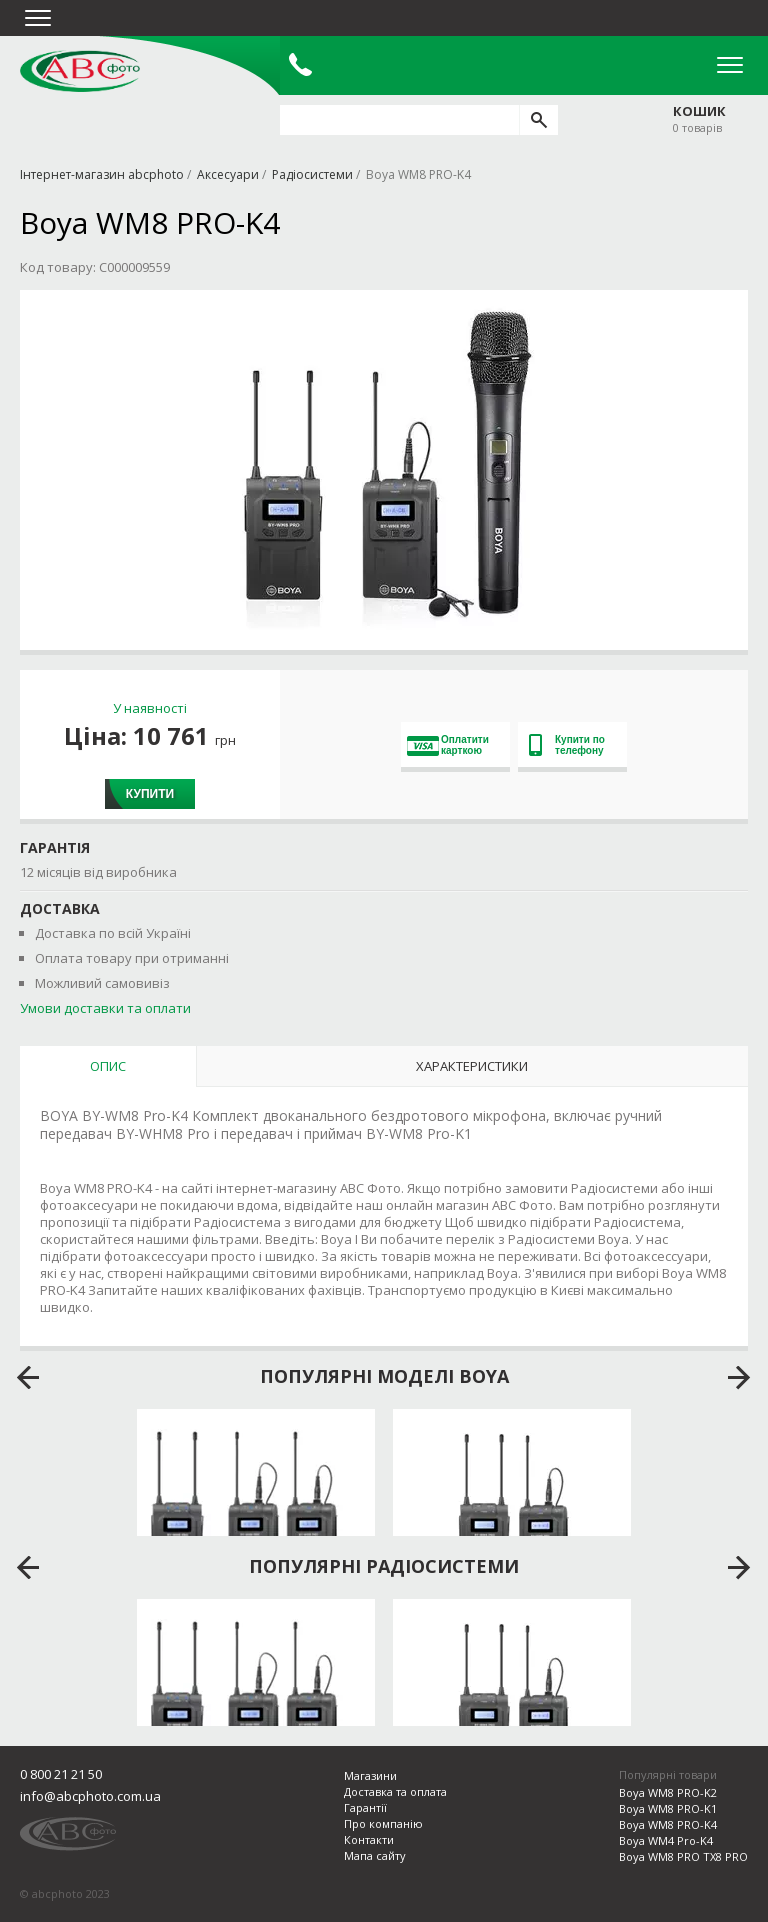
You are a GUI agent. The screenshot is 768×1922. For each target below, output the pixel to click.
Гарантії (365, 1807)
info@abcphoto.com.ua (90, 1796)
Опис (108, 1066)
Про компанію (383, 1823)
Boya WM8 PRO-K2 (668, 1792)
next (739, 1378)
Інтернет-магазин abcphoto (102, 174)
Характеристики (472, 1066)
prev (28, 1378)
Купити (150, 794)
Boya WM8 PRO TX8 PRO (683, 1856)
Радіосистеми (312, 174)
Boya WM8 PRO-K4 (668, 1824)
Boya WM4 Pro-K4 (666, 1840)
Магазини (370, 1775)
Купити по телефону (567, 745)
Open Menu (730, 65)
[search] (538, 120)
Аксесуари (228, 174)
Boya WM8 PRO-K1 (668, 1808)
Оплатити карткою (448, 745)
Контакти (369, 1839)
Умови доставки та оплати (105, 1008)
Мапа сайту (375, 1855)
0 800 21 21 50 (61, 1774)
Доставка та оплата (395, 1791)
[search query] (399, 120)
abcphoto (80, 71)
